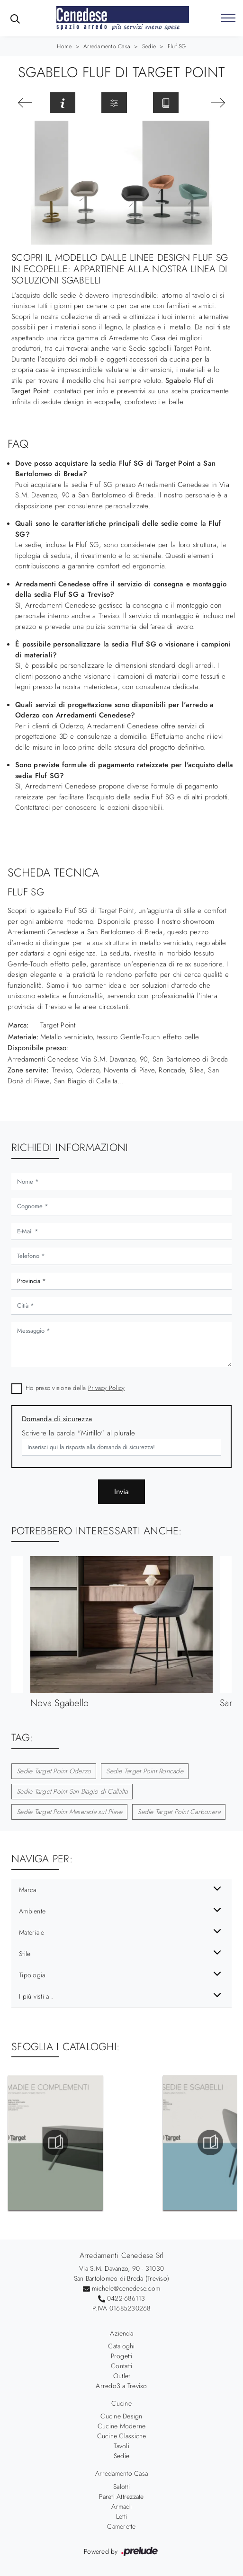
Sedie (149, 46)
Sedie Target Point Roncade (144, 1771)
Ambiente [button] (32, 1911)
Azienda (121, 2333)
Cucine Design (121, 2416)
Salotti (121, 2486)
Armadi (121, 2506)
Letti (121, 2516)
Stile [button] (24, 1953)
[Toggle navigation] (228, 18)
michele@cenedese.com (126, 2288)
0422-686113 (126, 2298)
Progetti (122, 2356)
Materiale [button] (31, 1932)
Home (64, 46)
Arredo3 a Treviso (121, 2385)
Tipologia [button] (32, 1975)
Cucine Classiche (121, 2436)
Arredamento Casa (106, 46)
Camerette (121, 2526)
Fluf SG (177, 46)
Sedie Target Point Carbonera (178, 1811)
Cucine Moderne (122, 2426)
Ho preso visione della (75, 1387)
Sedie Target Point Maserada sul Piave (69, 1811)
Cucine (121, 2403)
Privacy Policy (106, 1387)
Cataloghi (121, 2346)
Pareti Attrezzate (121, 2496)
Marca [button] (27, 1889)
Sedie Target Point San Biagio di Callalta (72, 1791)
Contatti (121, 2366)
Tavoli (121, 2446)
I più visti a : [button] (36, 1996)
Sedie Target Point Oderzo (54, 1771)
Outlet (121, 2376)
